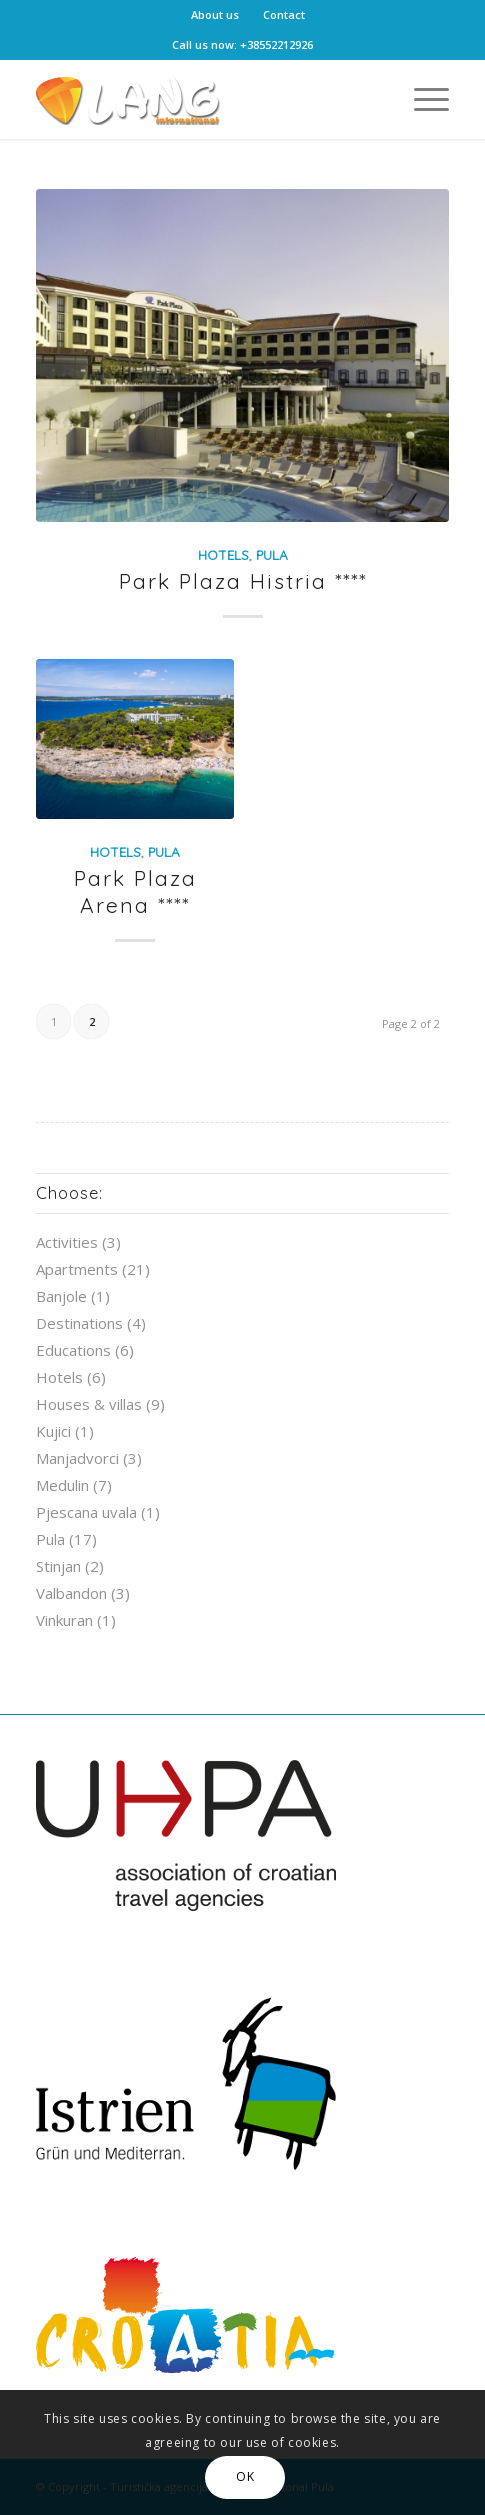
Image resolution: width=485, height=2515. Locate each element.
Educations (73, 1350)
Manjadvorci (77, 1458)
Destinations (79, 1323)
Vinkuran (64, 1620)
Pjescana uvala (86, 1512)
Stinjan (58, 1566)
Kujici (53, 1431)
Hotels (223, 554)
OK (245, 2476)
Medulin (62, 1485)
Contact (284, 14)
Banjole (61, 1296)
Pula (272, 554)
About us (215, 14)
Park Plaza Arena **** (135, 891)
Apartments (77, 1269)
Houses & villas (89, 1404)
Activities (67, 1242)
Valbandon (71, 1593)
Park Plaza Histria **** (243, 581)
